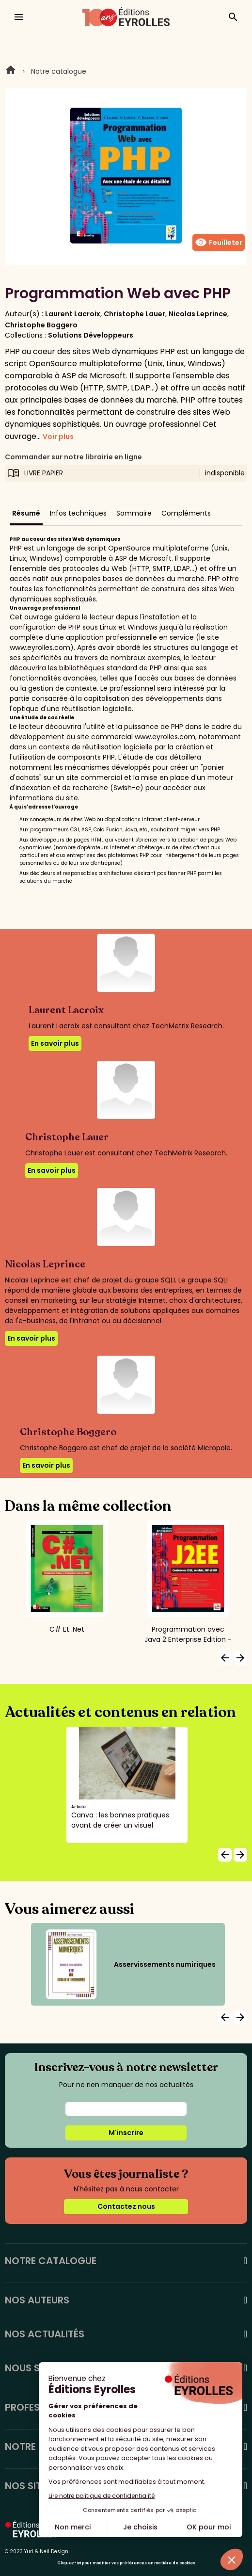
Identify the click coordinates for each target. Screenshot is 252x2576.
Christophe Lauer (134, 314)
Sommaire (134, 513)
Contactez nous (126, 2206)
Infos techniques (78, 513)
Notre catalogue (58, 71)
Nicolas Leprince (198, 314)
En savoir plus (55, 1043)
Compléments (186, 513)
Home (10, 71)
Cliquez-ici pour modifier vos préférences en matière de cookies (126, 2563)
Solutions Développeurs (90, 335)
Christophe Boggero (41, 325)
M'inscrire (126, 2133)
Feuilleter (218, 242)
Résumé (26, 513)
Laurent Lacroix (72, 314)
